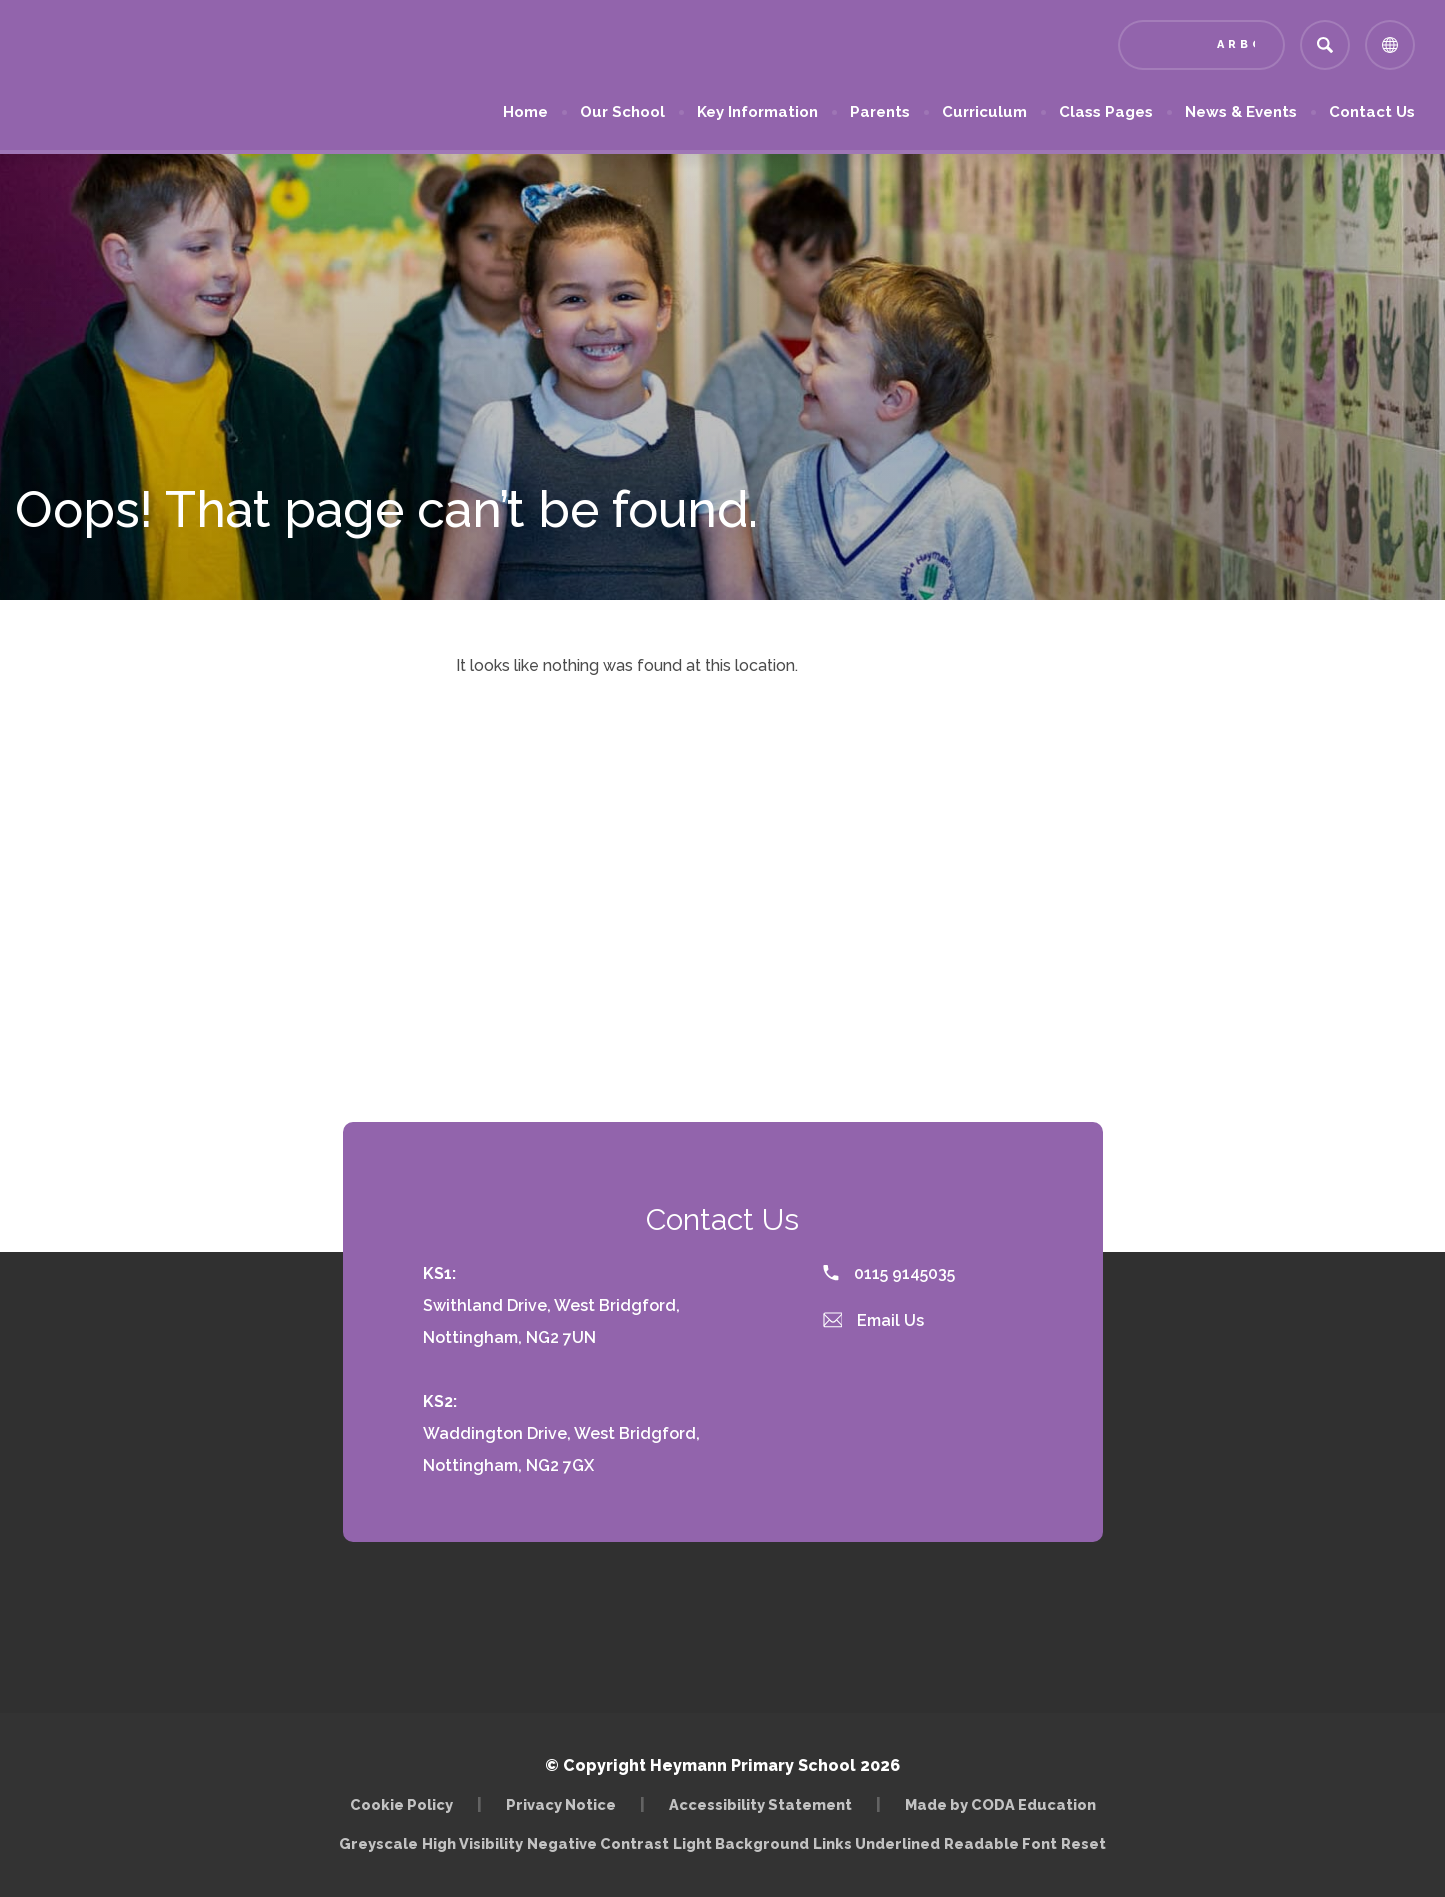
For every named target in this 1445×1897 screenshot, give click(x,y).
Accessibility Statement (760, 1804)
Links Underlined (876, 1843)
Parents (880, 112)
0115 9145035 (889, 1273)
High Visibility (472, 1843)
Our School (622, 112)
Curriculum (984, 112)
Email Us (874, 1320)
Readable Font (1000, 1843)
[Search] (1325, 45)
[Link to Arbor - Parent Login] (1201, 45)
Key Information (757, 112)
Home (525, 112)
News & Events (1241, 112)
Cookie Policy (401, 1804)
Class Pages (1106, 112)
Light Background (741, 1843)
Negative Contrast (598, 1843)
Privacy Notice (561, 1804)
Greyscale (378, 1843)
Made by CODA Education (1000, 1804)
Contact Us (1372, 112)
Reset (1083, 1843)
